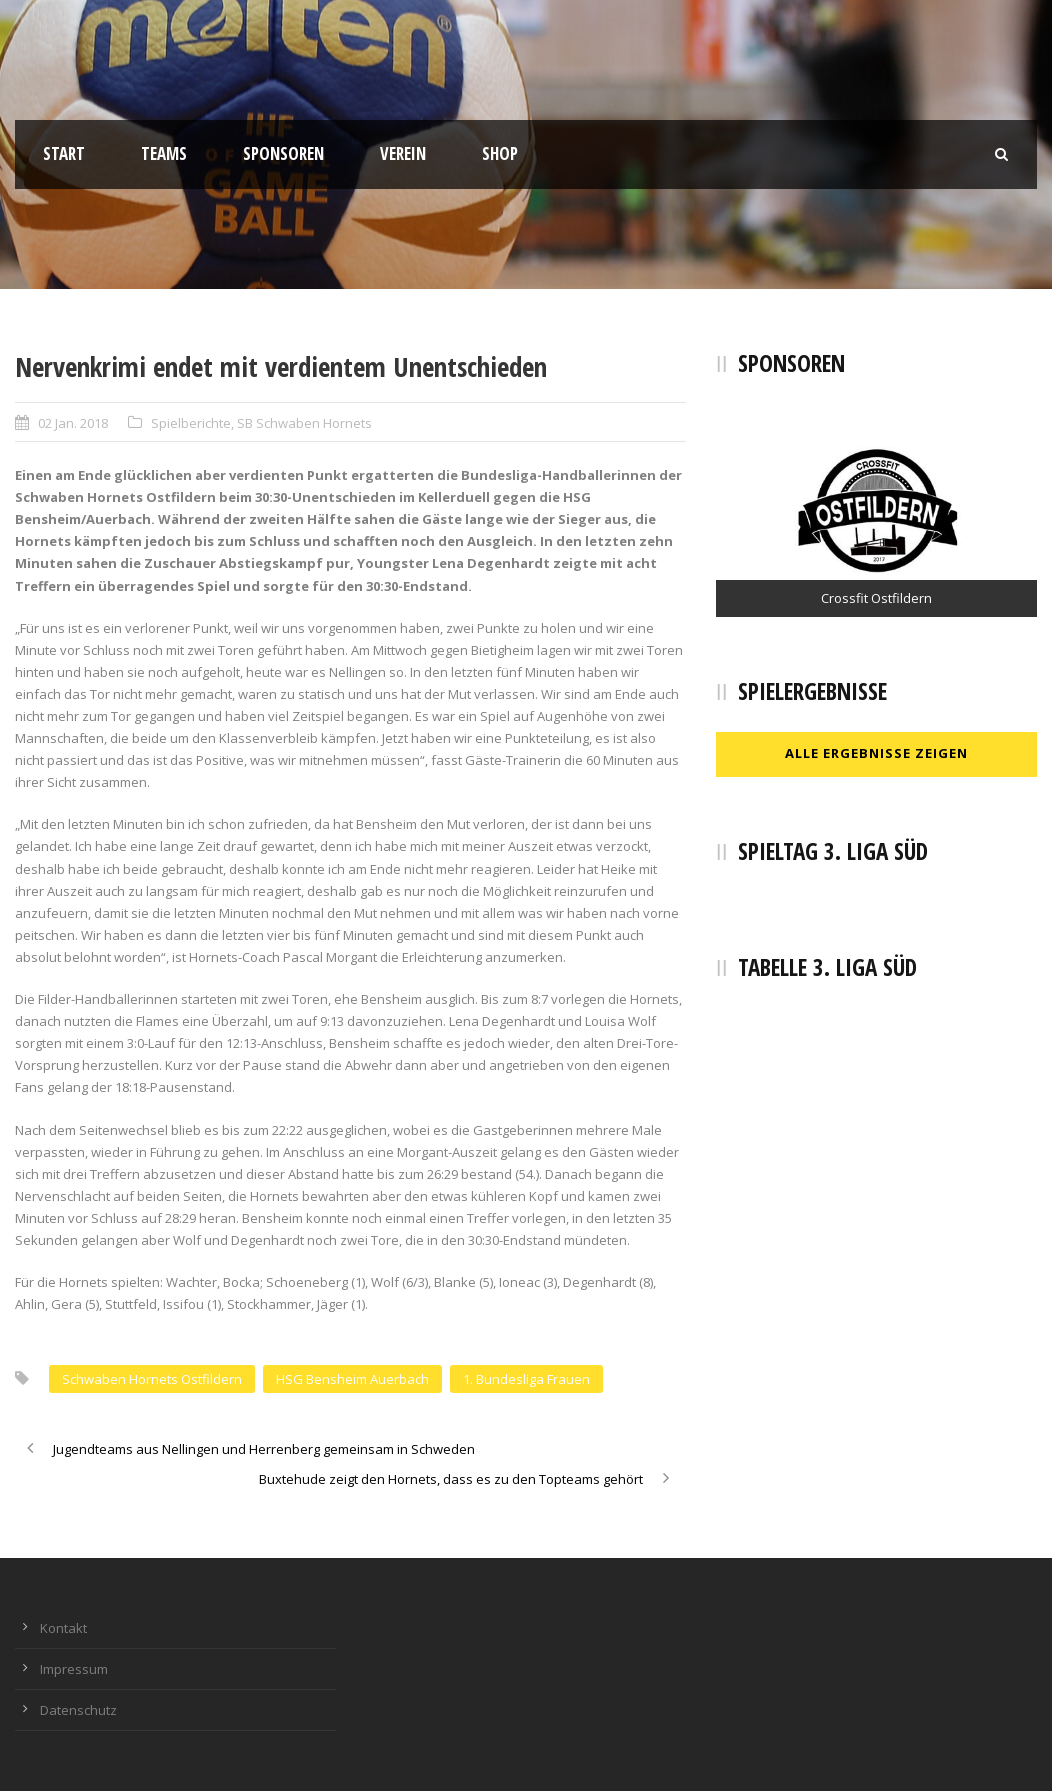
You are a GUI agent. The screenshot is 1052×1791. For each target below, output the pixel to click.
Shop (500, 153)
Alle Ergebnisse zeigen (876, 753)
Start (64, 153)
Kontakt (63, 1628)
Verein (403, 153)
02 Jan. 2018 (73, 423)
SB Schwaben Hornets (304, 423)
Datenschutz (78, 1710)
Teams (164, 153)
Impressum (74, 1669)
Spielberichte (191, 423)
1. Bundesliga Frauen (526, 1379)
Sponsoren (283, 153)
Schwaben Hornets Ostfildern (152, 1379)
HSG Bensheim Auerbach (352, 1379)
